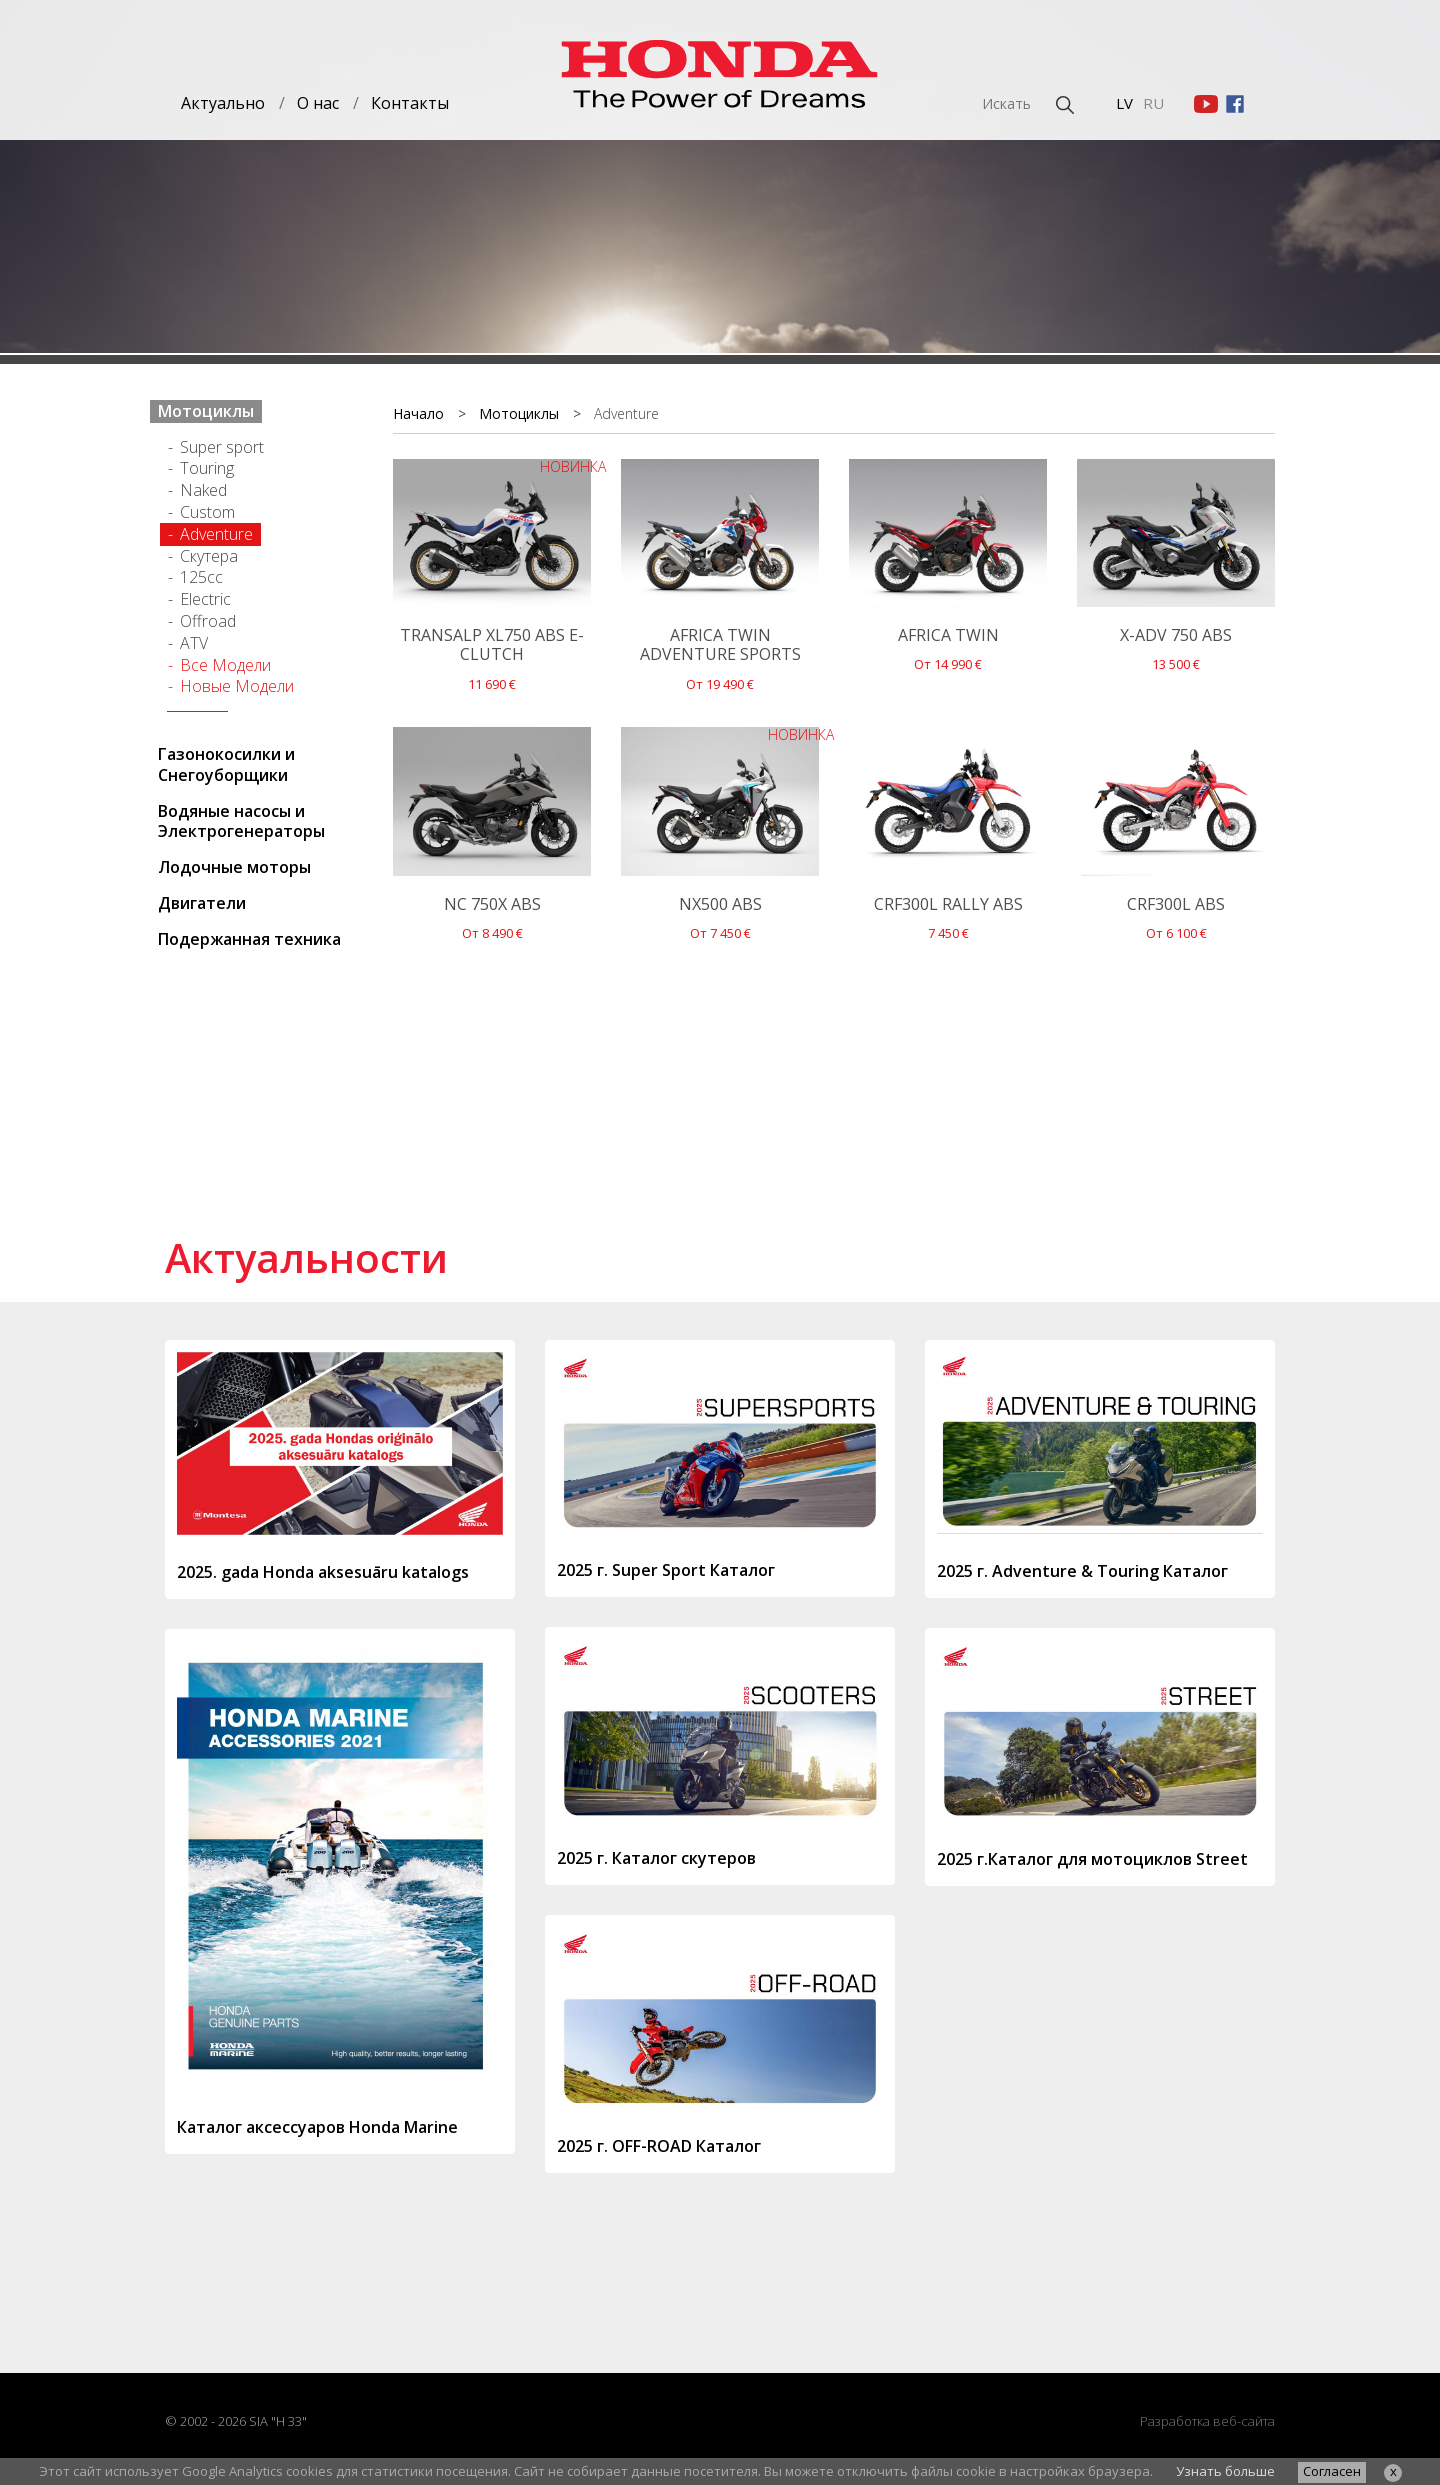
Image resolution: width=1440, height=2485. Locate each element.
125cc (201, 577)
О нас (318, 103)
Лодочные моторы (234, 867)
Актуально (223, 103)
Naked (203, 490)
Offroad (208, 621)
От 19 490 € (720, 608)
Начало (418, 413)
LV (1124, 103)
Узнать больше (1225, 2471)
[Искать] (955, 103)
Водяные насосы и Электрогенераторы (241, 821)
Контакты (410, 103)
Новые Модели (237, 686)
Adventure (216, 534)
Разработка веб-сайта (1207, 2421)
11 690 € (492, 608)
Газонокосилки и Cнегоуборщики (226, 764)
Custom (207, 512)
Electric (205, 599)
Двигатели (202, 903)
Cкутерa (209, 556)
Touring (207, 468)
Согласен (1332, 2471)
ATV (194, 643)
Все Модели (225, 665)
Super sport (222, 447)
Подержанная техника (249, 939)
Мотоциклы (206, 411)
